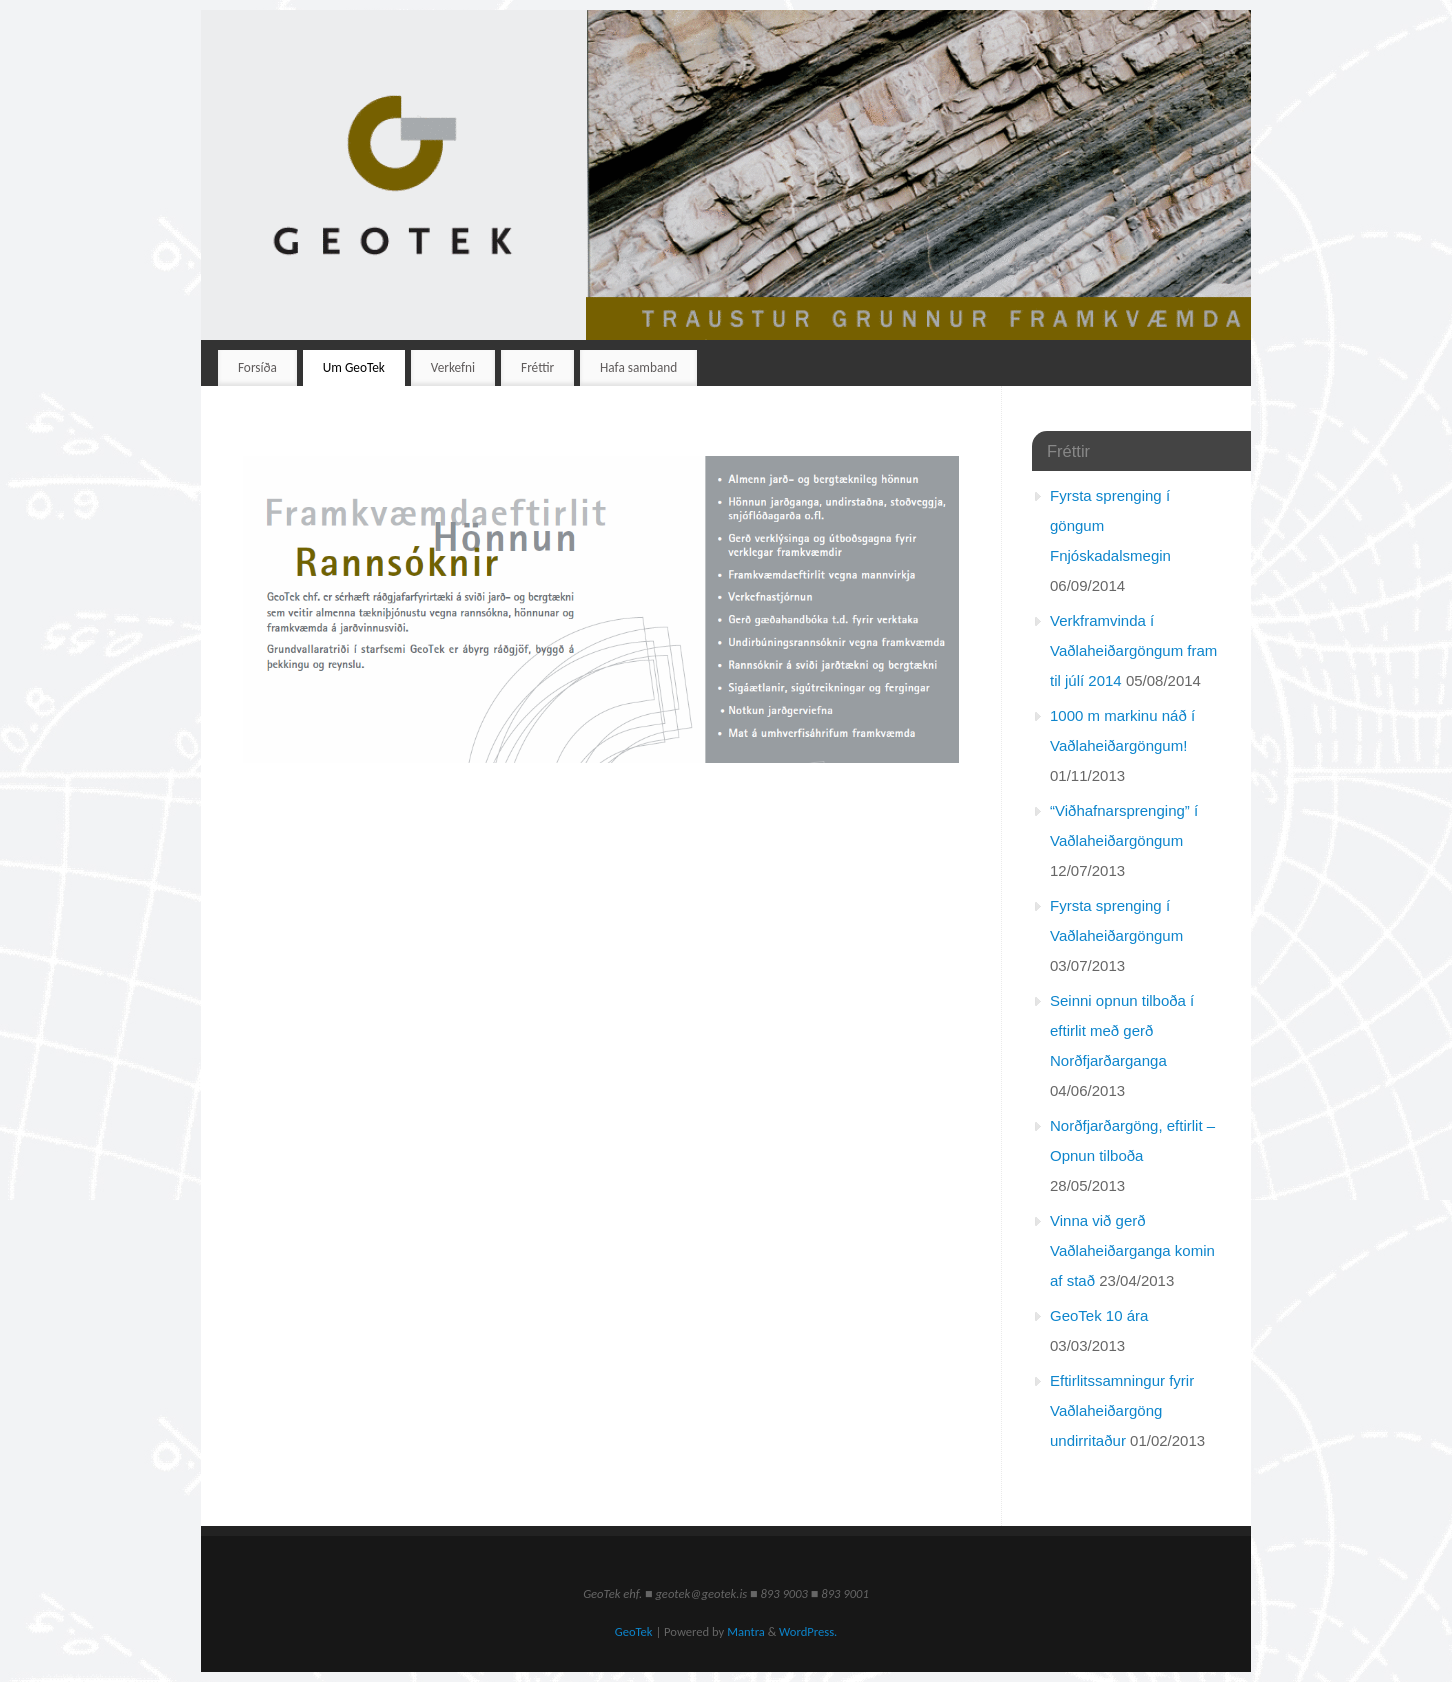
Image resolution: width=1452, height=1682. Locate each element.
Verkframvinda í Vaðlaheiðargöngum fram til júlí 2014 (1133, 650)
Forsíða (257, 367)
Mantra (746, 1631)
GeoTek (634, 1631)
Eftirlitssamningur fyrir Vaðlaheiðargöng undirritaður (1122, 1410)
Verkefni (453, 367)
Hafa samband (638, 367)
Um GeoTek (354, 367)
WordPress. (808, 1631)
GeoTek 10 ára (1099, 1315)
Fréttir (537, 367)
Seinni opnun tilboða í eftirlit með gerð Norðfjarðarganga (1122, 1030)
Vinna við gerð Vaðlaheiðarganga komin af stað (1132, 1250)
